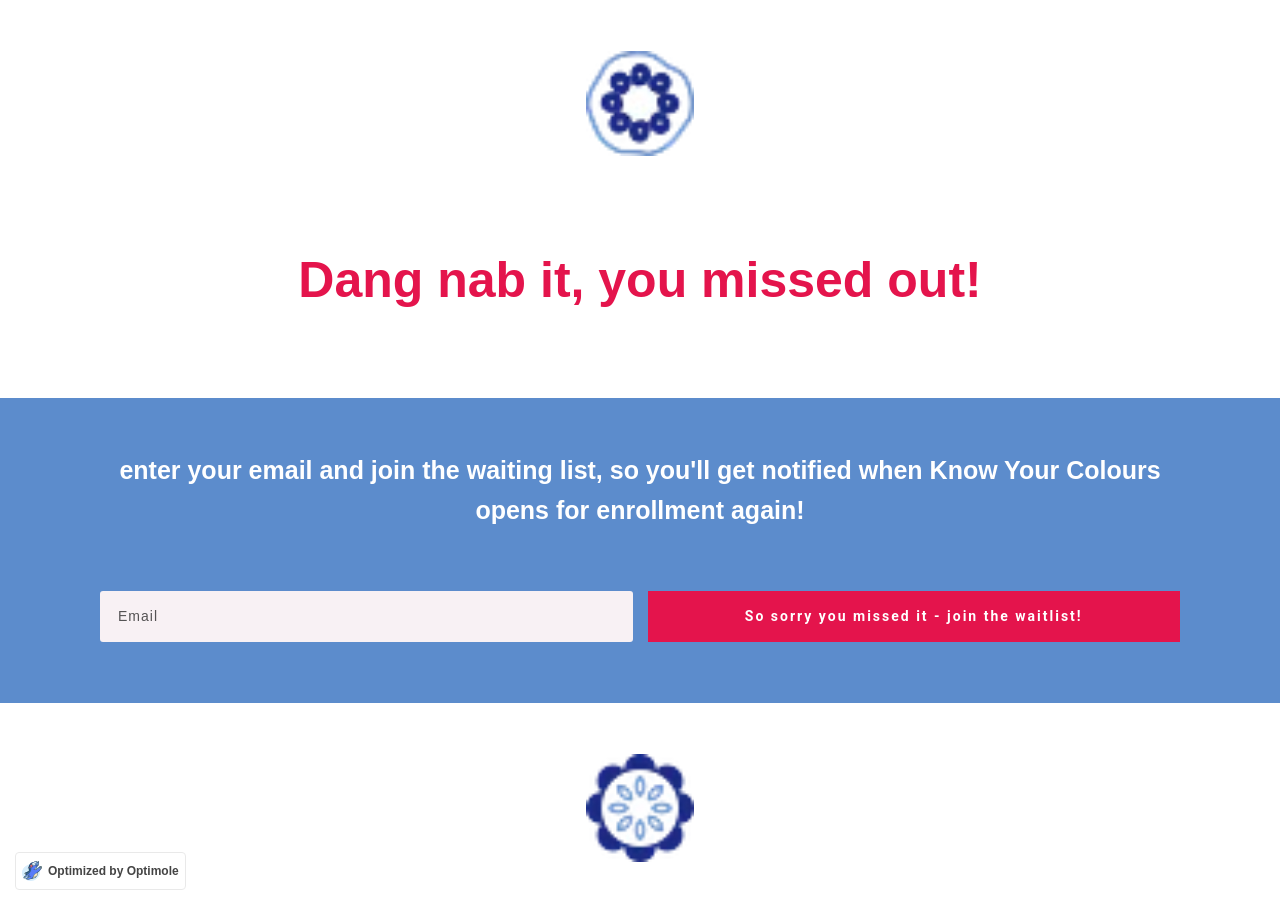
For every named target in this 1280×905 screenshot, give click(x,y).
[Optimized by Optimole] (100, 871)
